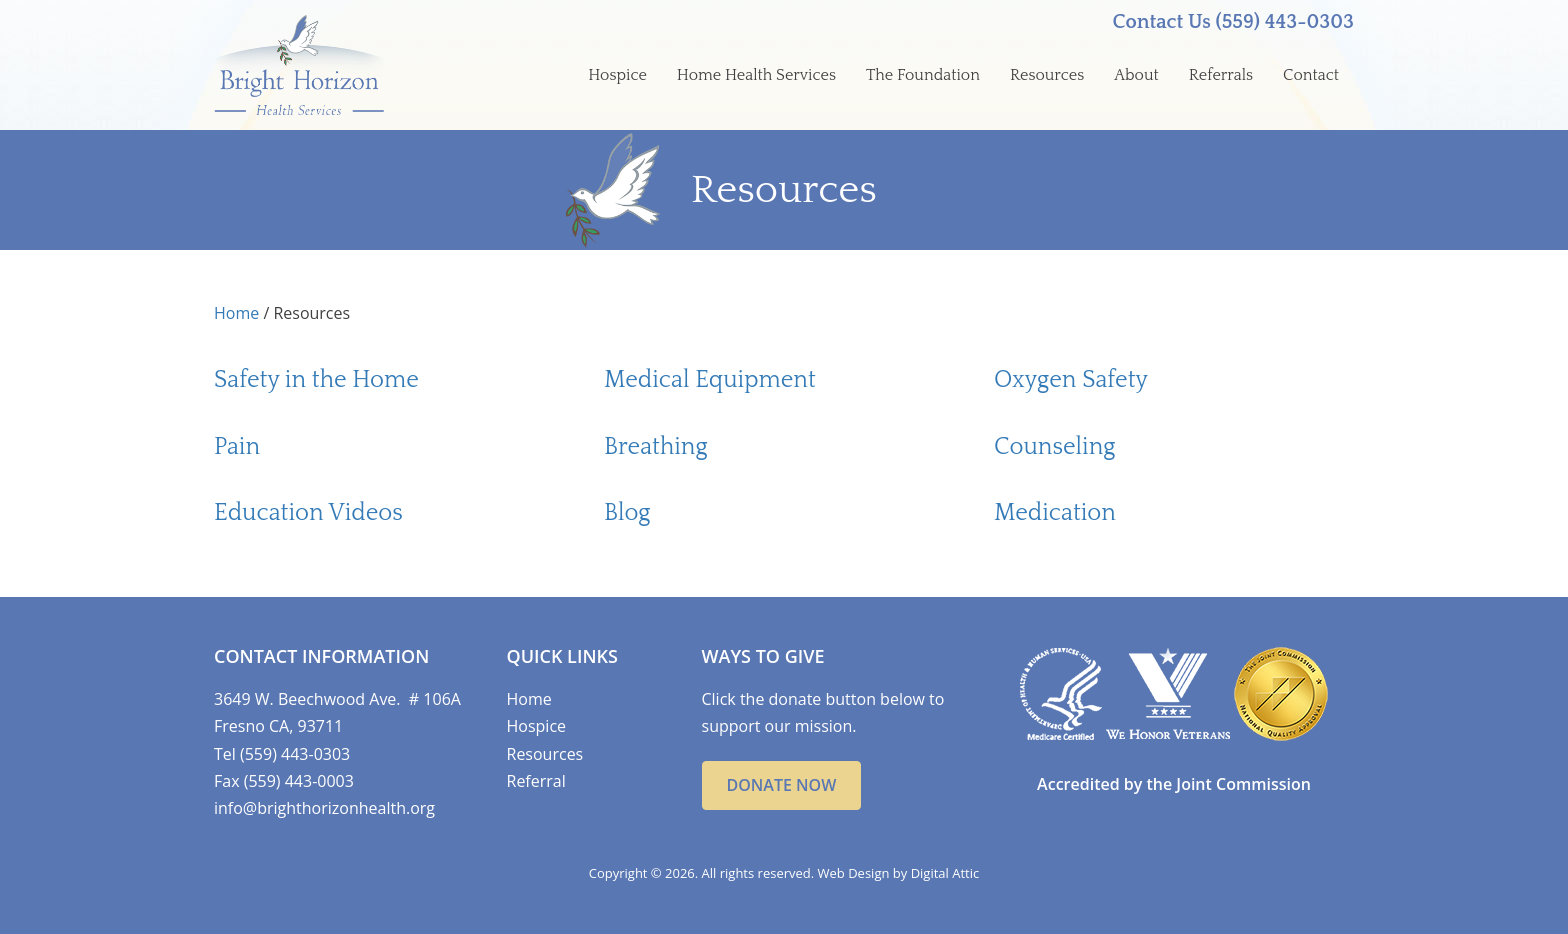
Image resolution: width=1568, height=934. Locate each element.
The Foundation (923, 75)
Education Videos (308, 513)
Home (236, 313)
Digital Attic (945, 873)
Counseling (1054, 447)
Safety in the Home (316, 380)
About (1136, 75)
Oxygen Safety (1071, 380)
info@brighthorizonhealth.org (324, 808)
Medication (1055, 513)
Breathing (656, 447)
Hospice (617, 75)
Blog (627, 513)
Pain (237, 447)
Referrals (1221, 75)
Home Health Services (756, 75)
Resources (1047, 75)
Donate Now (782, 785)
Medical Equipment (710, 380)
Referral (536, 781)
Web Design (854, 873)
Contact (1311, 75)
